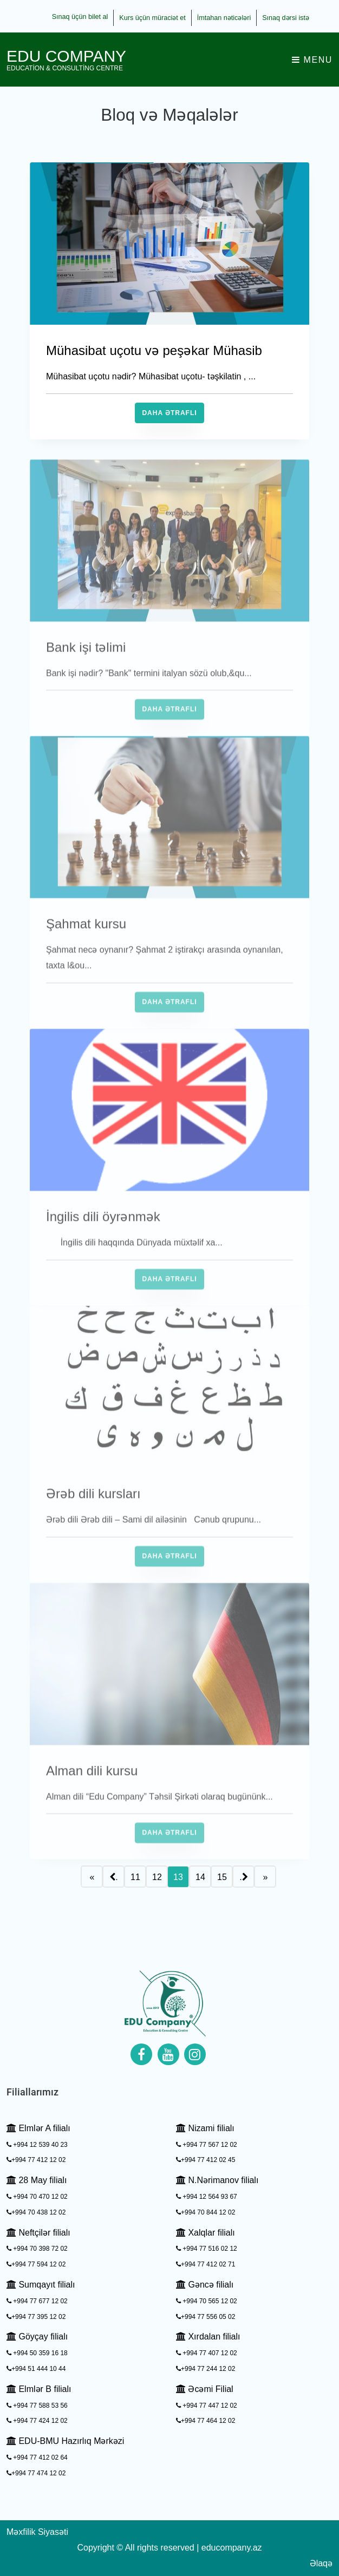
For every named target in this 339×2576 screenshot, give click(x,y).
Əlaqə (321, 2563)
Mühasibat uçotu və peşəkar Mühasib (154, 350)
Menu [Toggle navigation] (312, 59)
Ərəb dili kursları (93, 1516)
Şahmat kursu (86, 946)
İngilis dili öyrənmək (103, 1239)
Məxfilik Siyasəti (37, 2531)
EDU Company (66, 59)
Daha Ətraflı (169, 413)
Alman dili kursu (92, 1793)
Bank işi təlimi (86, 669)
